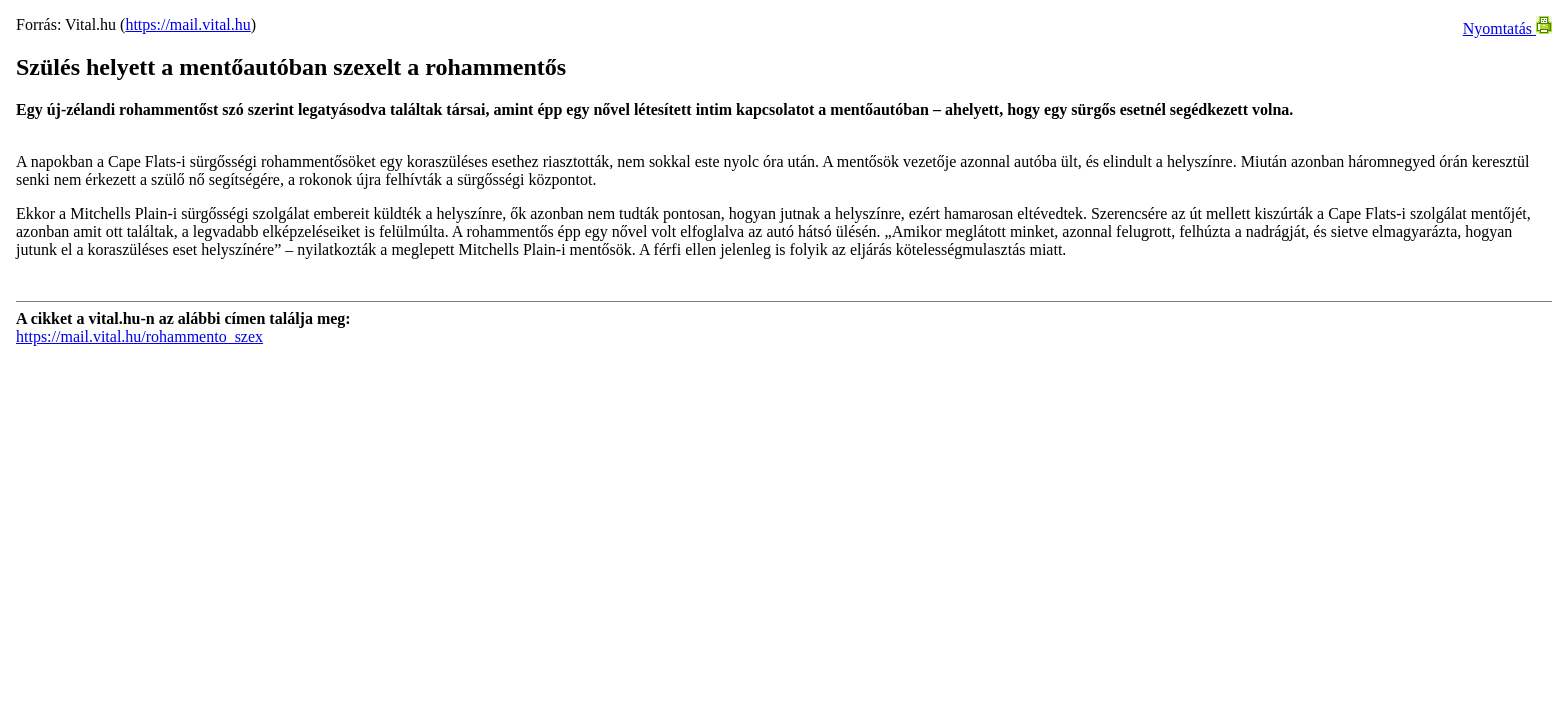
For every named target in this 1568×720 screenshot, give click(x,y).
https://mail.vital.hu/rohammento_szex (139, 336)
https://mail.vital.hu (187, 24)
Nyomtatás (1507, 28)
